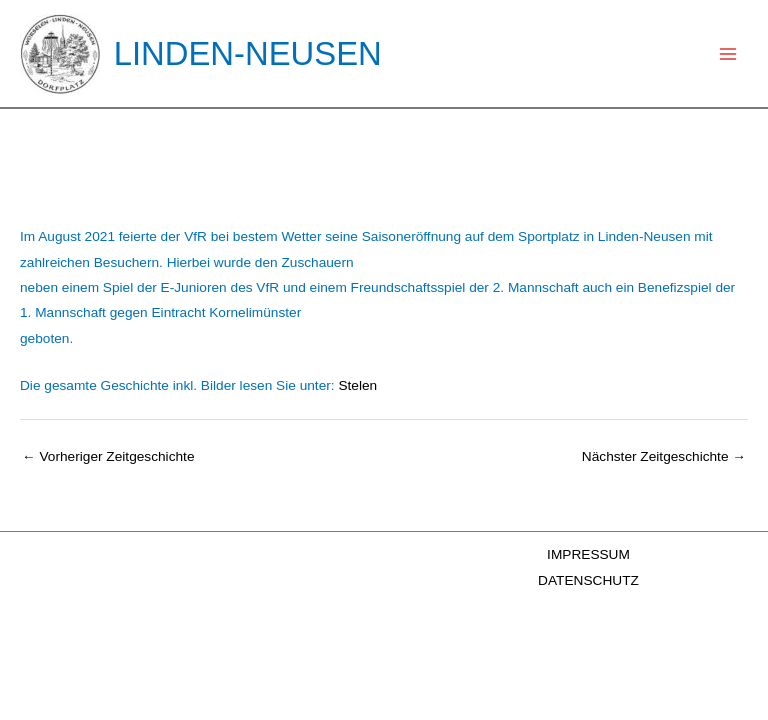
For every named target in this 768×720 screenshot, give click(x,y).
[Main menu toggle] (728, 53)
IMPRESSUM (588, 554)
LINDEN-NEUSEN (248, 53)
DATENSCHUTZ (588, 580)
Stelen (357, 385)
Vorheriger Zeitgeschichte (108, 456)
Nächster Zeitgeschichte (664, 456)
